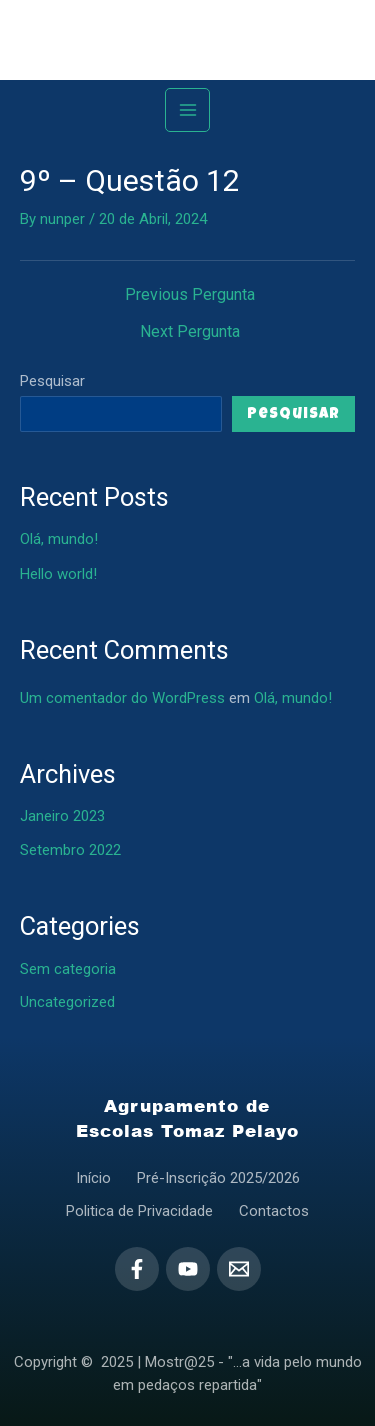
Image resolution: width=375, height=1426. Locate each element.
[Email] (239, 1269)
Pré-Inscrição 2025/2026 (218, 1178)
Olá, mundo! (59, 539)
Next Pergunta (190, 332)
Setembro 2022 (70, 850)
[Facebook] (137, 1269)
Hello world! (58, 574)
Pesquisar (52, 381)
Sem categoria (68, 969)
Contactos (274, 1211)
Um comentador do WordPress (122, 698)
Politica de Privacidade (139, 1211)
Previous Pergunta (190, 295)
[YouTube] (188, 1269)
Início (93, 1178)
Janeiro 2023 (62, 816)
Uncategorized (67, 1002)
